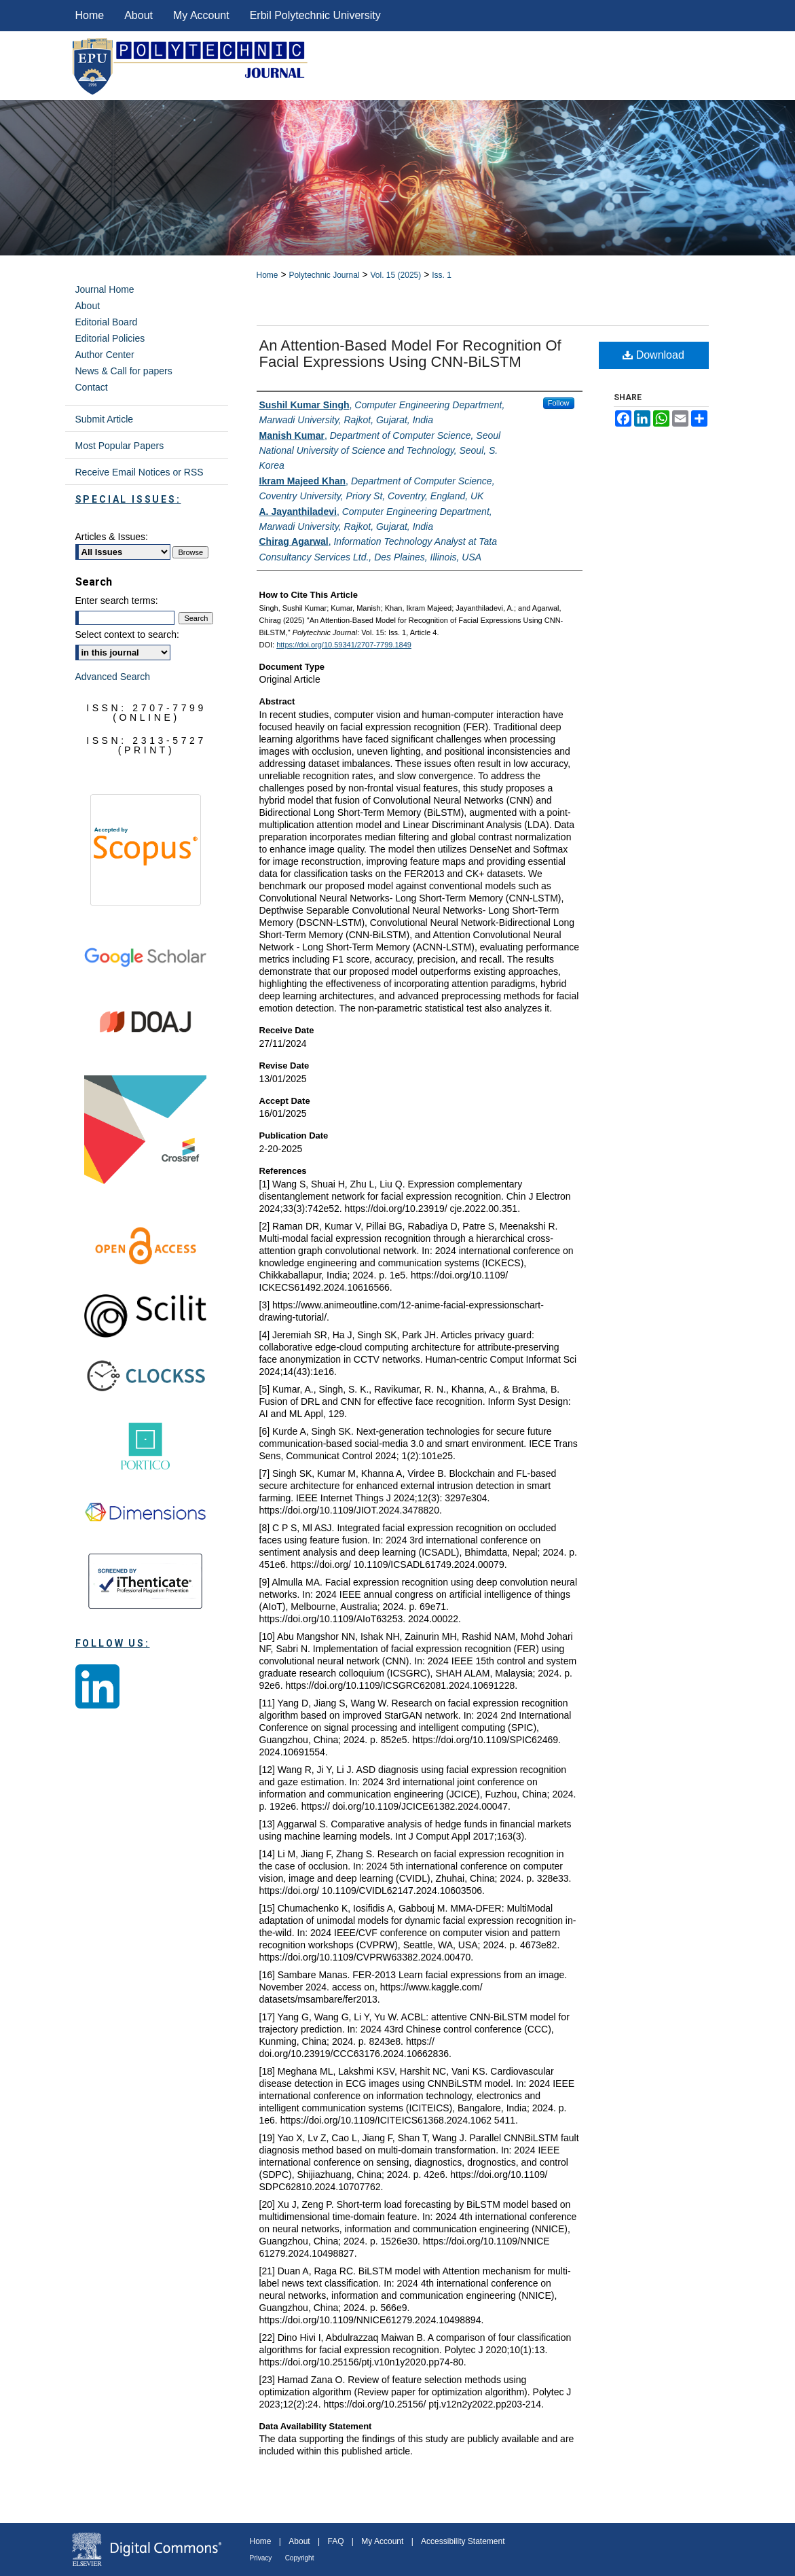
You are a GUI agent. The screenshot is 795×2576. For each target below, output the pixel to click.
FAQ (335, 2541)
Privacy (261, 2558)
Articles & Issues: (111, 536)
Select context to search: (127, 634)
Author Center (104, 354)
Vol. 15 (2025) (396, 275)
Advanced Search (113, 676)
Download (653, 355)
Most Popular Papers (119, 445)
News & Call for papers (123, 370)
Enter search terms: (116, 600)
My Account (382, 2541)
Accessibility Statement (462, 2541)
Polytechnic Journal (324, 275)
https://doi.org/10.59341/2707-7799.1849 (343, 645)
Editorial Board (106, 322)
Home (267, 275)
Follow (559, 403)
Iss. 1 (441, 275)
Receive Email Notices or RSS (139, 472)
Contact (91, 387)
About (87, 305)
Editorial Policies (110, 338)
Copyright (299, 2558)
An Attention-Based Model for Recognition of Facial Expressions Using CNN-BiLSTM (410, 353)
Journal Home (104, 289)
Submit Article (104, 419)
